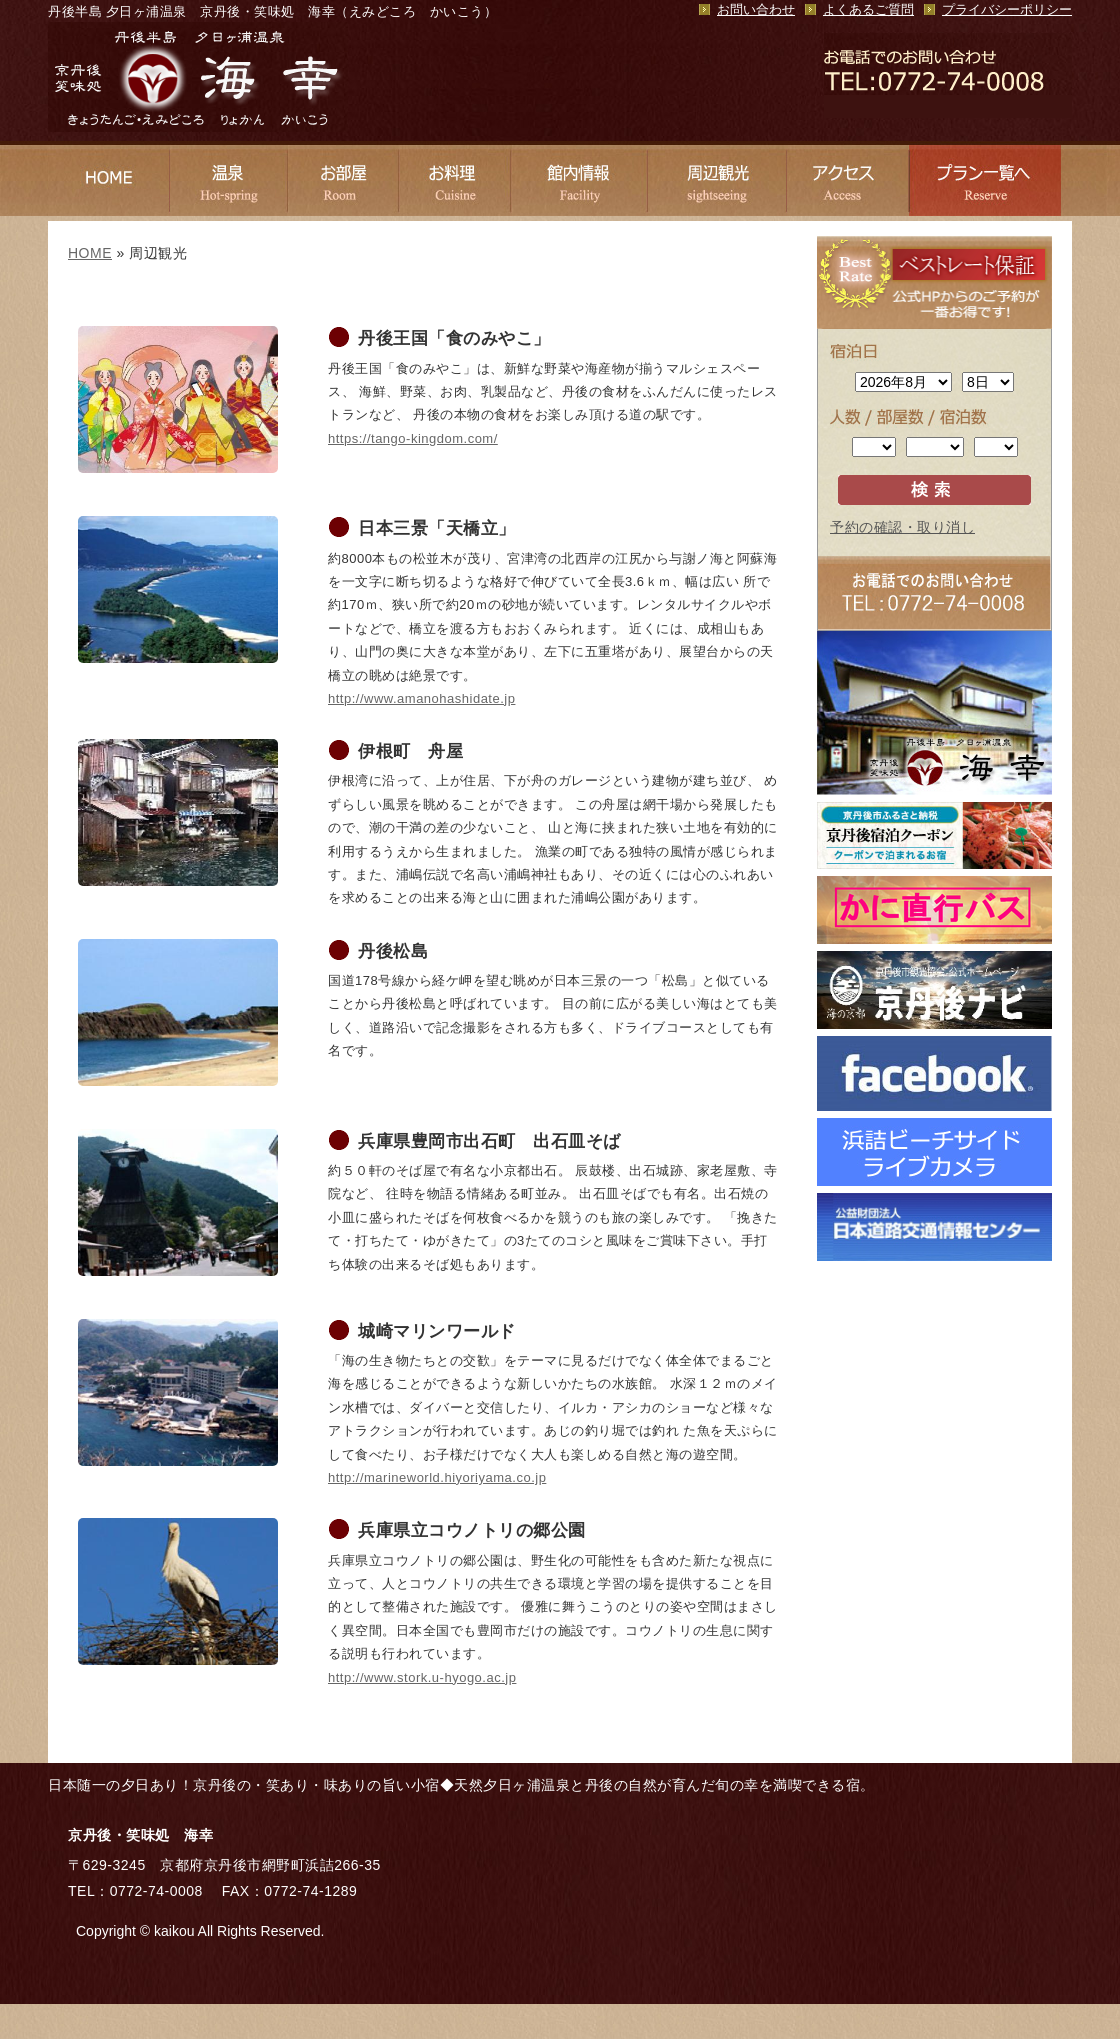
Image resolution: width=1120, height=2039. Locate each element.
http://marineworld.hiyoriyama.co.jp (437, 1477)
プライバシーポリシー (1007, 10)
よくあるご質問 (868, 10)
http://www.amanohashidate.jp (421, 698)
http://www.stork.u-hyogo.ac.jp (422, 1677)
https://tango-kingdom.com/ (413, 438)
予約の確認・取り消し (902, 527)
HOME (90, 253)
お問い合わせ (756, 10)
